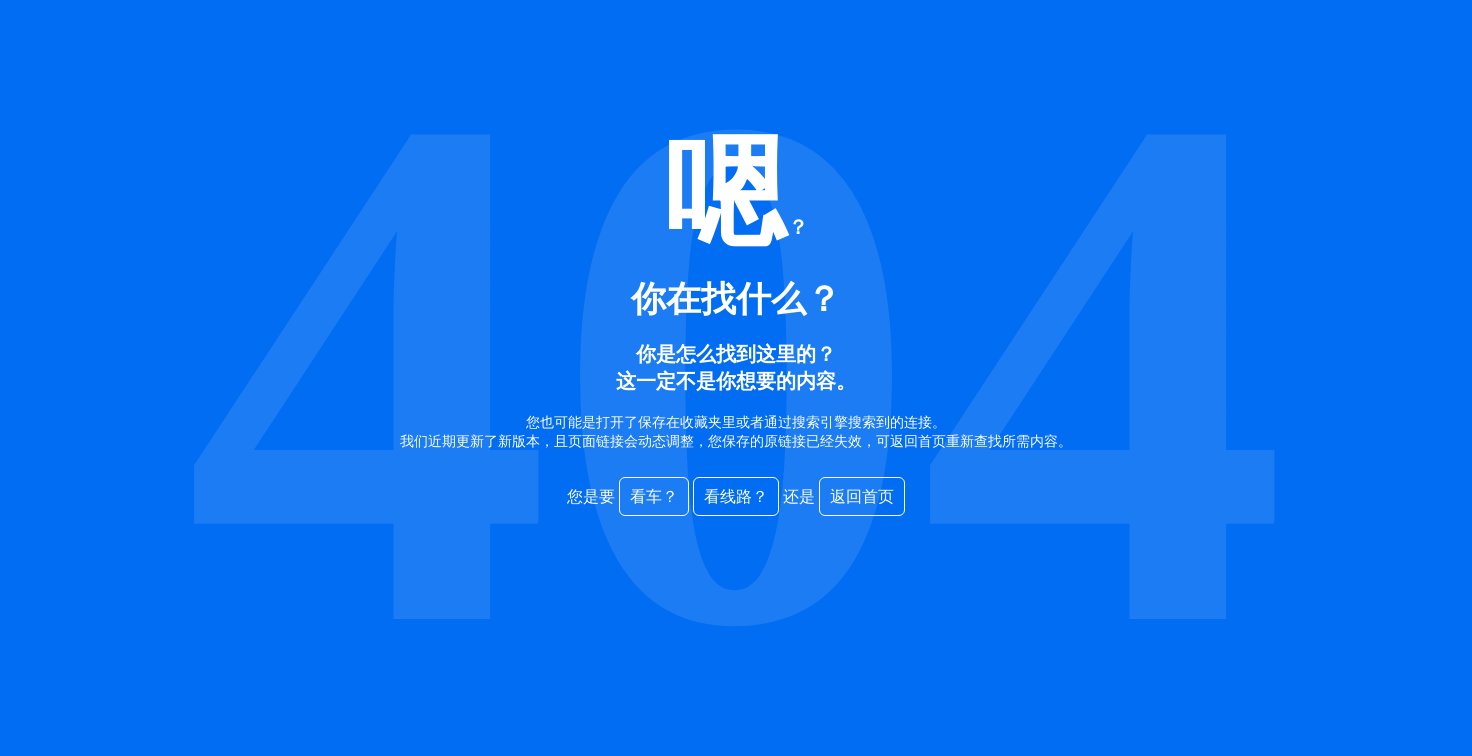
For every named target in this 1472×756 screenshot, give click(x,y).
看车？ (654, 496)
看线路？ (736, 496)
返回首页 (862, 496)
